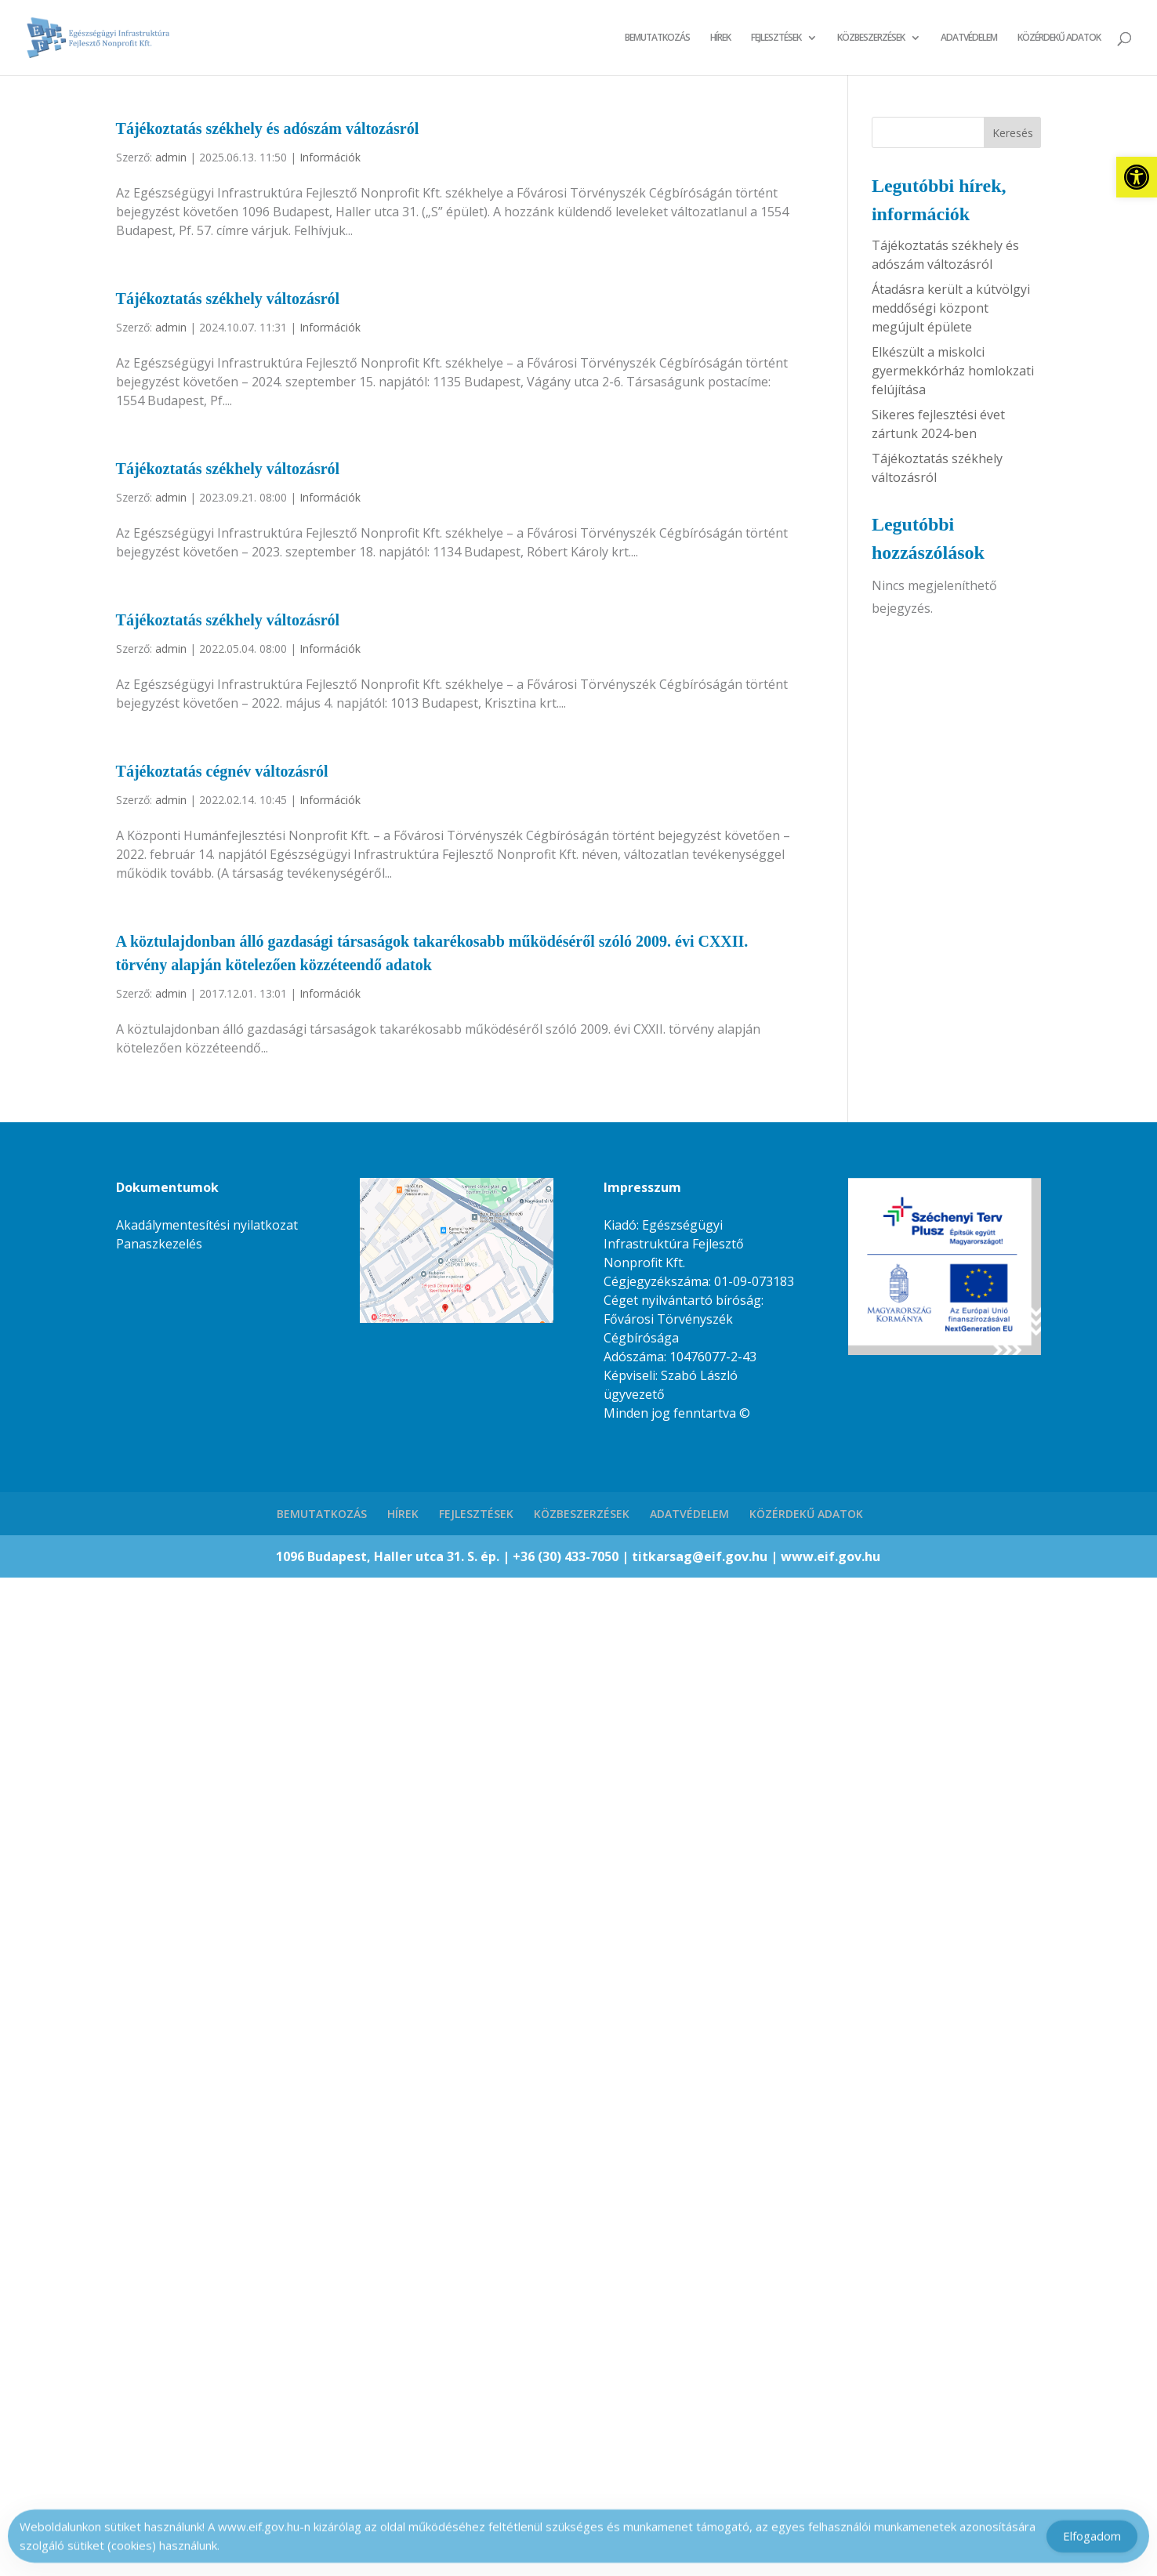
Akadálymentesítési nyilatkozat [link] (207, 1225)
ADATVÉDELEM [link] (969, 38)
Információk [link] (330, 157)
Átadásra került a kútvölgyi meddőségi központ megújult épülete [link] (951, 308)
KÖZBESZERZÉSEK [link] (871, 38)
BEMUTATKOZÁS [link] (657, 38)
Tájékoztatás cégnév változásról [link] (222, 771)
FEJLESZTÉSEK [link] (776, 38)
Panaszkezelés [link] (159, 1243)
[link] (1136, 177)
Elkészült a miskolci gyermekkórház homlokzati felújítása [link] (953, 370)
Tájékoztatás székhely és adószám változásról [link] (267, 128)
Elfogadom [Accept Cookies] (1092, 2540)
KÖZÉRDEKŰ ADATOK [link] (1059, 38)
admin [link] (171, 157)
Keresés (1012, 132)
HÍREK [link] (720, 38)
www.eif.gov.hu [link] (830, 1556)
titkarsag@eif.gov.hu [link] (701, 1556)
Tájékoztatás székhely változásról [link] (228, 298)
